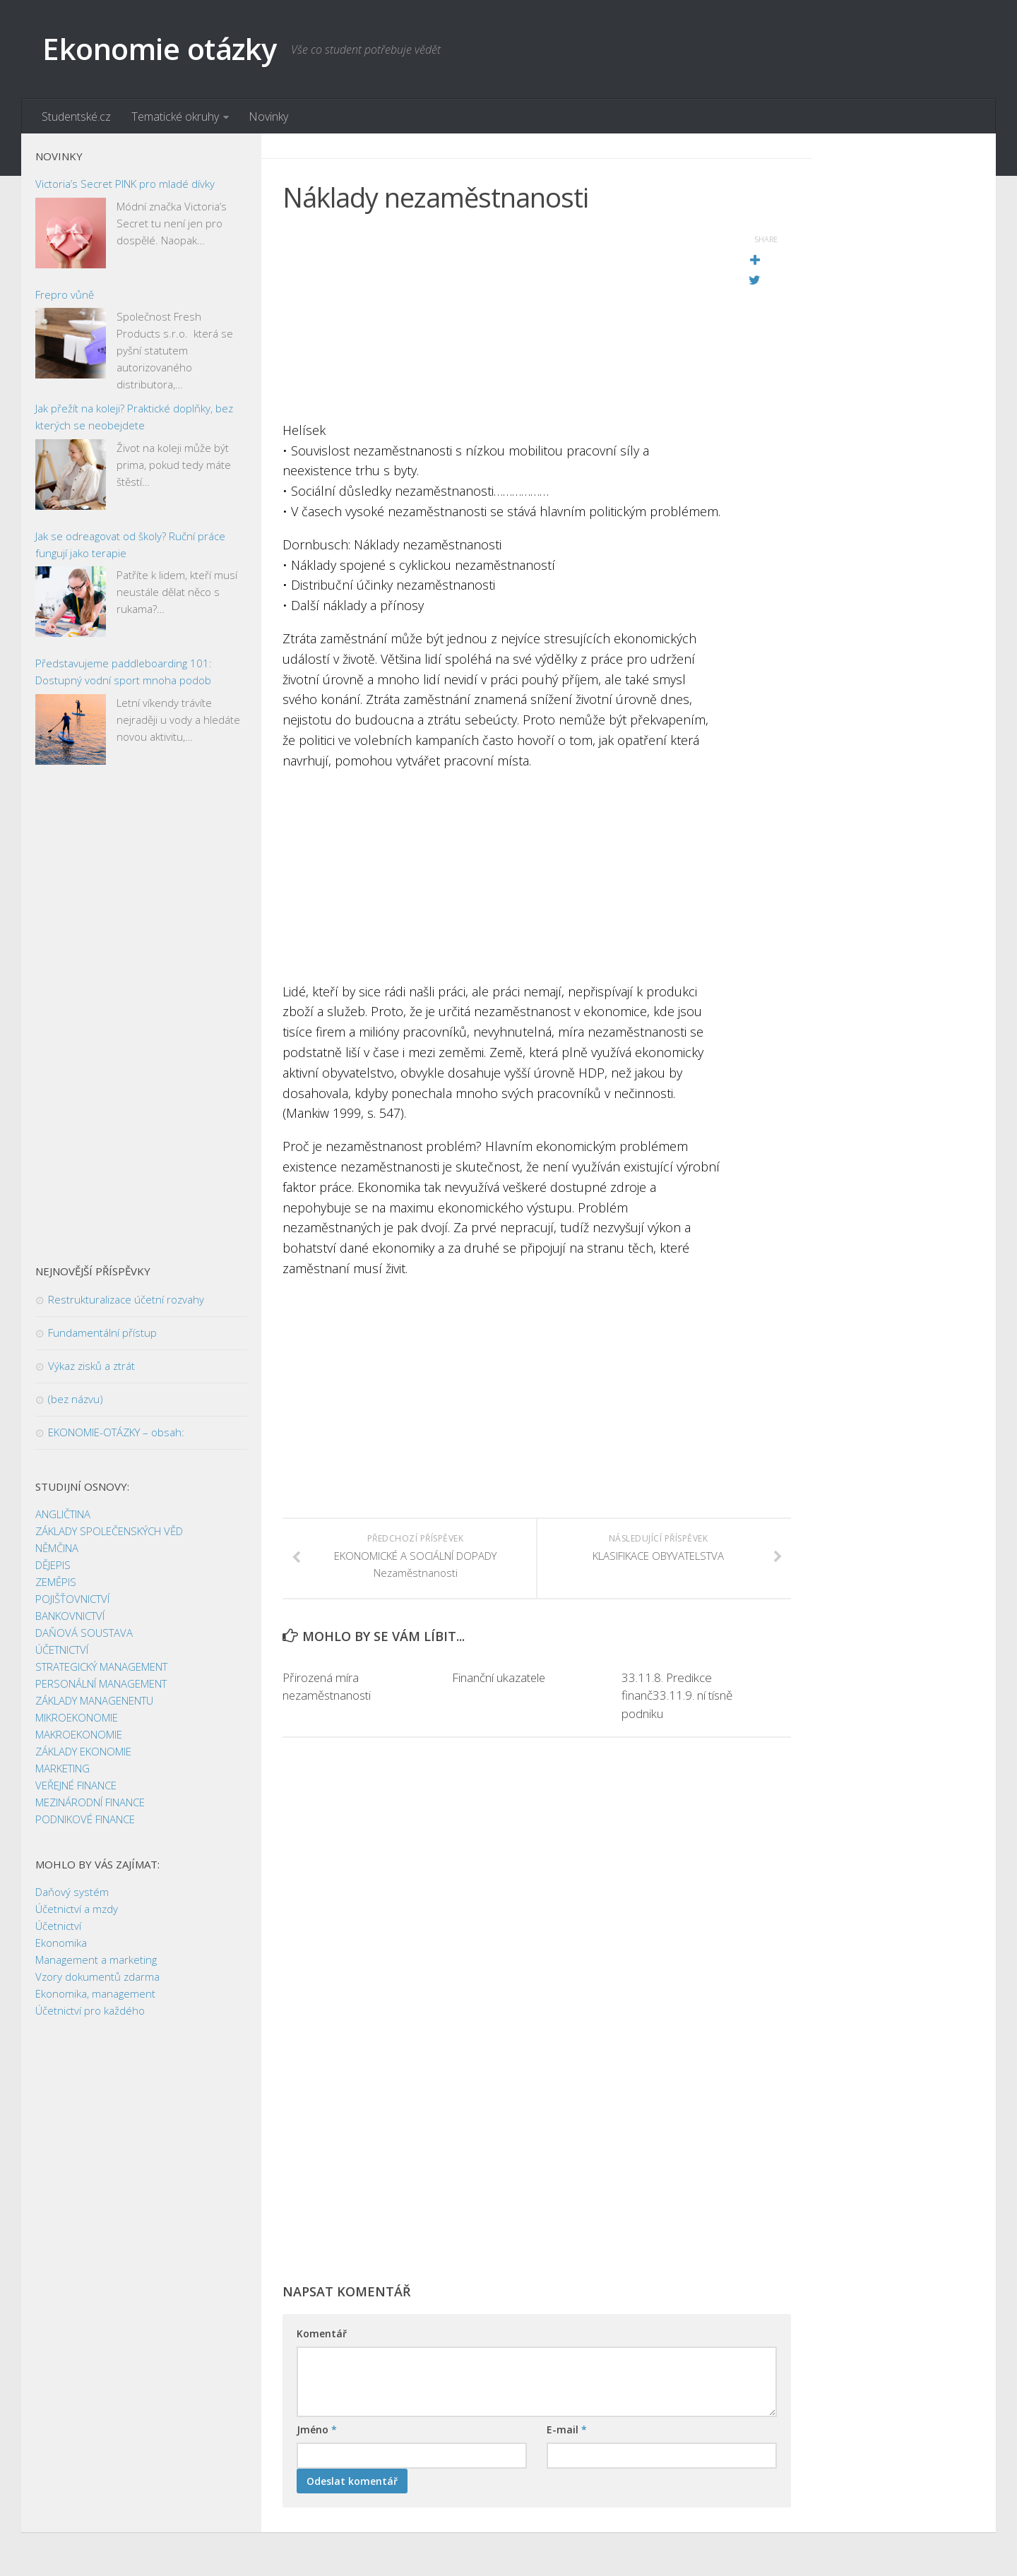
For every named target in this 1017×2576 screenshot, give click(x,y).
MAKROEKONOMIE (78, 1735)
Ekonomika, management (95, 1994)
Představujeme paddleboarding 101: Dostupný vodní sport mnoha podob (123, 672)
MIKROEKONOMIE (76, 1718)
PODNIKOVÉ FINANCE (85, 1820)
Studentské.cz (76, 116)
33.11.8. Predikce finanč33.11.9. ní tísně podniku (677, 1696)
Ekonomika (61, 1943)
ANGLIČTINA (62, 1515)
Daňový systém (72, 1892)
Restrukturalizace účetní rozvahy (126, 1300)
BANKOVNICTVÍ (70, 1616)
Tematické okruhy (174, 116)
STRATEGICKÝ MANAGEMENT (101, 1667)
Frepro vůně (64, 295)
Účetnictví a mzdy (76, 1909)
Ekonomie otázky (160, 49)
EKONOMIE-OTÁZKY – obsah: (116, 1433)
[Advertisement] (501, 321)
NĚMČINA (56, 1549)
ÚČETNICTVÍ (61, 1650)
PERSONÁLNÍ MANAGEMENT (101, 1684)
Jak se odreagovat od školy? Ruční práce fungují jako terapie (130, 545)
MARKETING (62, 1769)
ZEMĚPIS (55, 1582)
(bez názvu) (75, 1400)
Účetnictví (58, 1926)
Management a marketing (96, 1960)
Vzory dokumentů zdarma (97, 1977)
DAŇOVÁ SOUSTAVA (84, 1633)
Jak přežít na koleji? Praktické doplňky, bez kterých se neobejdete (134, 417)
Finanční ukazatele (499, 1678)
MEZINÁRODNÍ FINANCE (90, 1803)
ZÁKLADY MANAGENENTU (94, 1701)
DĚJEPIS (53, 1565)
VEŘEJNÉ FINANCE (76, 1786)
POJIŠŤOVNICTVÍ (72, 1599)
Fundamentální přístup (102, 1333)
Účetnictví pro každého (90, 2011)
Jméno (317, 2431)
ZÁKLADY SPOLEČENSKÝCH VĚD (109, 1532)
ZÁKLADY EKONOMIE (83, 1752)
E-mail (567, 2431)
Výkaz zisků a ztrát (91, 1366)
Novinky (267, 116)
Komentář (322, 2335)
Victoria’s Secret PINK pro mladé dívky (125, 184)
